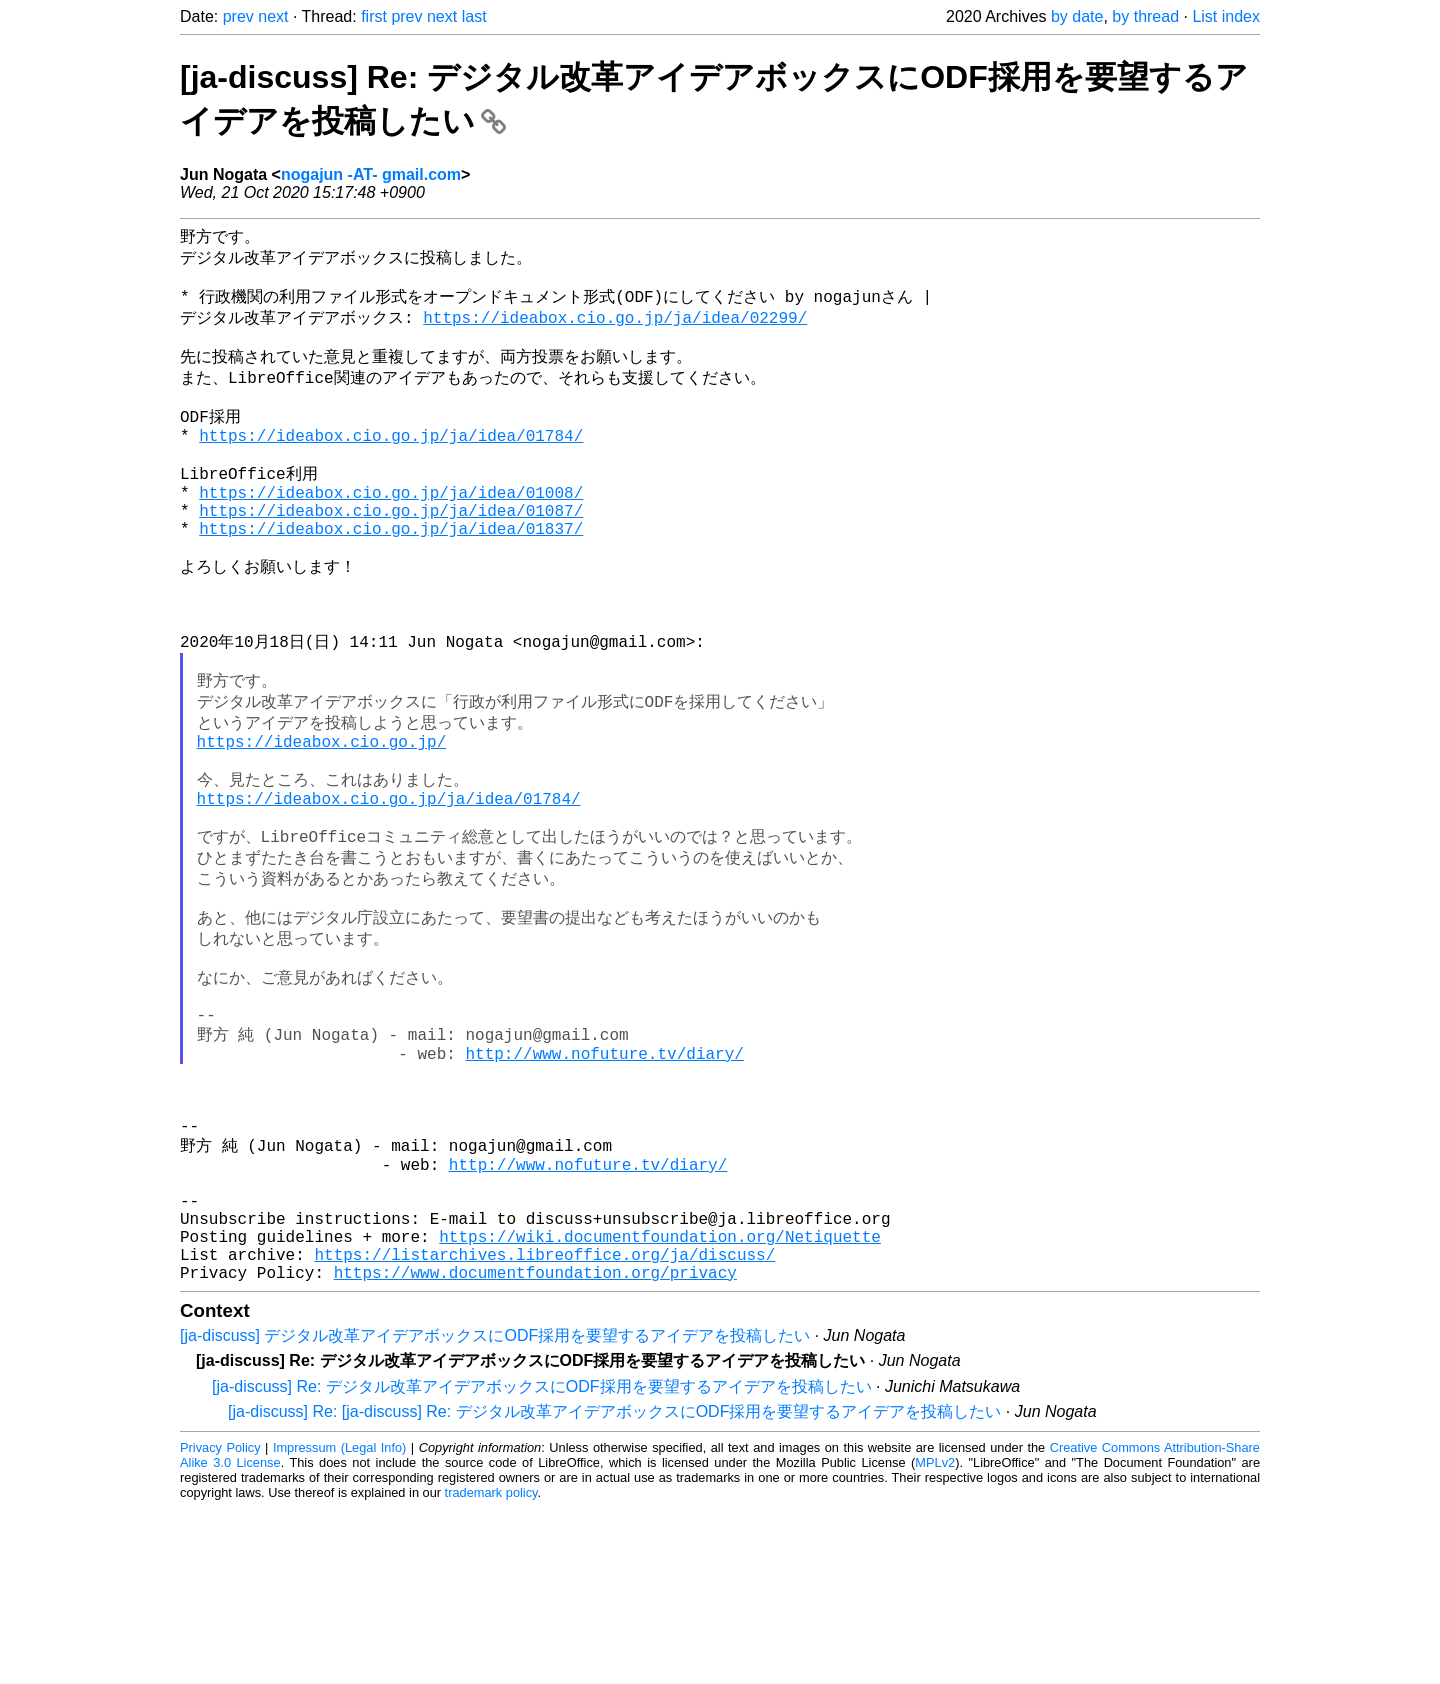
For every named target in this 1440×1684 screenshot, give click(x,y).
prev (238, 16)
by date (1077, 16)
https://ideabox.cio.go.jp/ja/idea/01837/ (391, 576)
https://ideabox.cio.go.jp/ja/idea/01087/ (391, 554)
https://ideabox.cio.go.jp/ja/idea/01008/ (391, 532)
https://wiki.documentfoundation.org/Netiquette (660, 1404)
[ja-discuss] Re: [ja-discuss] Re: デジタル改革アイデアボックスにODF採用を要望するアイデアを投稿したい (614, 1587)
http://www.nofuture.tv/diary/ (604, 1183)
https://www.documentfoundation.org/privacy (535, 1448)
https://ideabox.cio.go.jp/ (322, 823)
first (374, 16)
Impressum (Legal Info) (339, 1623)
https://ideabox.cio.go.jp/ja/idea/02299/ (615, 329)
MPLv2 (935, 1638)
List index (1226, 16)
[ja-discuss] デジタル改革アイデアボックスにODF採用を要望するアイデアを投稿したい (495, 1511)
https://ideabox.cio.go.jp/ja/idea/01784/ (391, 465)
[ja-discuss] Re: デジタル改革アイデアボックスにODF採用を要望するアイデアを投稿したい (542, 1562)
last (474, 16)
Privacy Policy (220, 1623)
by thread (1145, 16)
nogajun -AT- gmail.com (371, 174)
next (273, 16)
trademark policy (491, 1668)
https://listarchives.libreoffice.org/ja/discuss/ (544, 1426)
